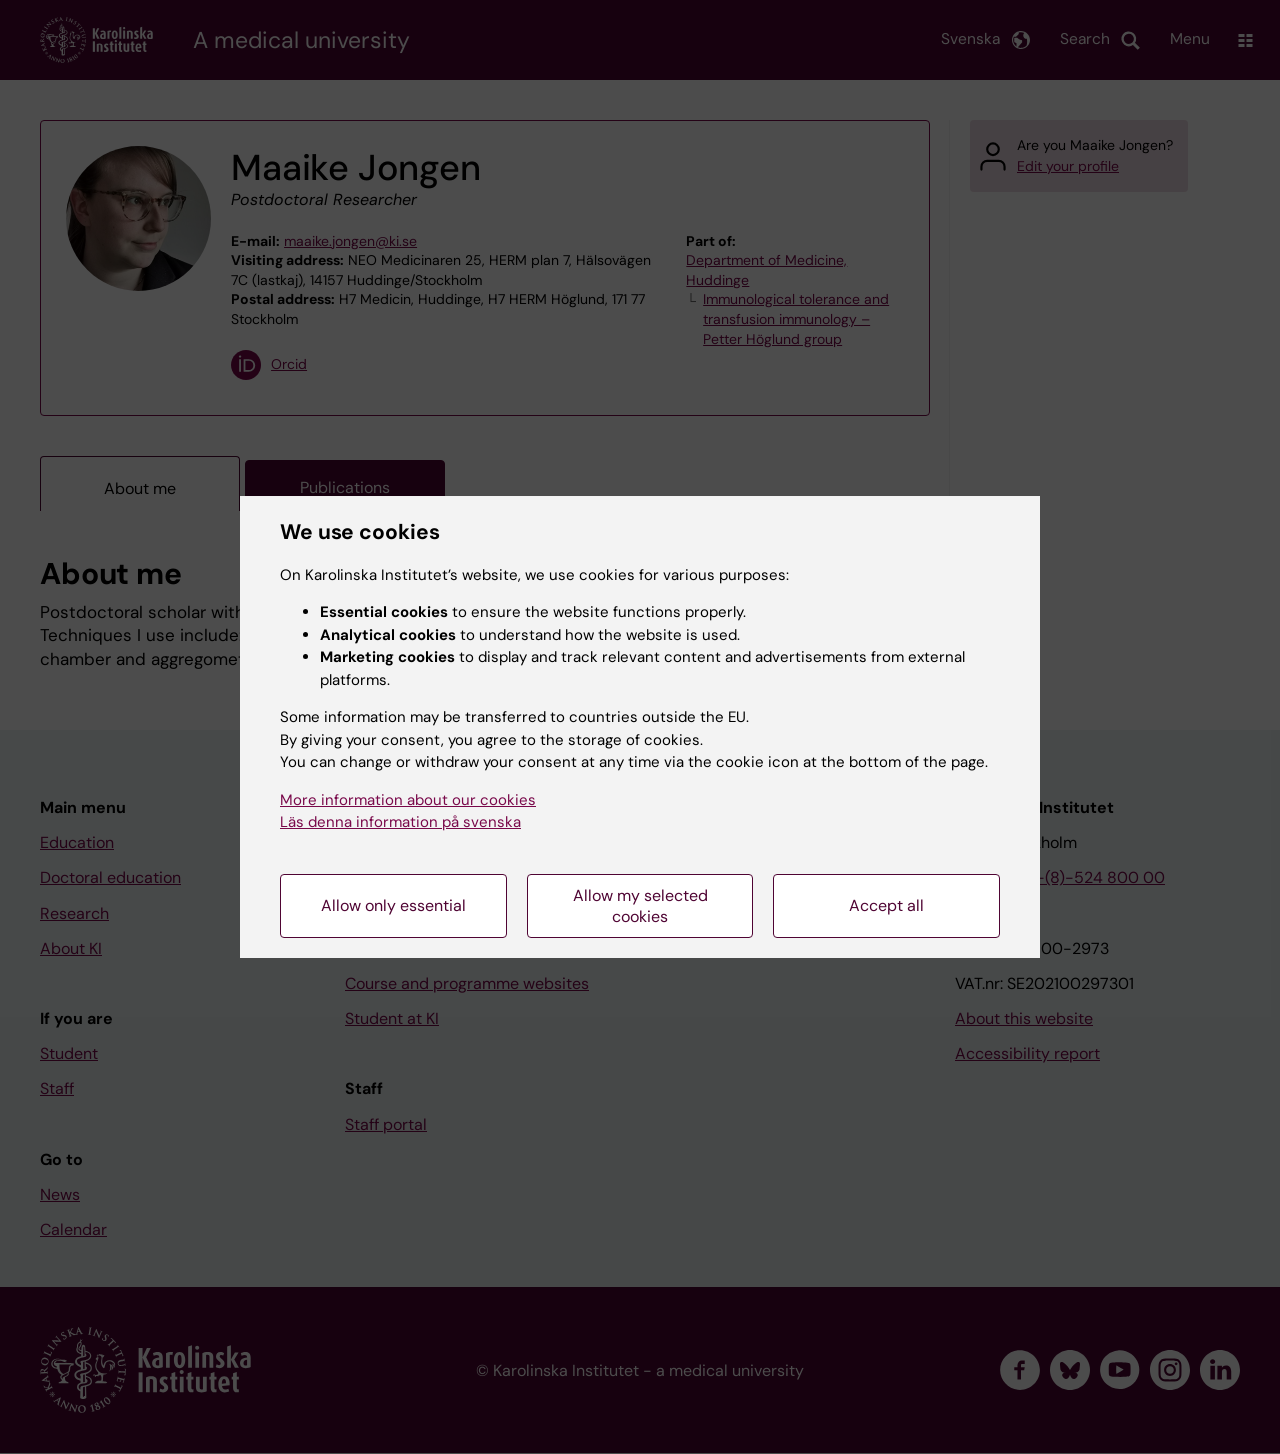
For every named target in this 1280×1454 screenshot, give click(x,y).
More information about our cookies (408, 800)
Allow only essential (393, 905)
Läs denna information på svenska (400, 822)
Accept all (886, 905)
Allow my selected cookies (640, 906)
